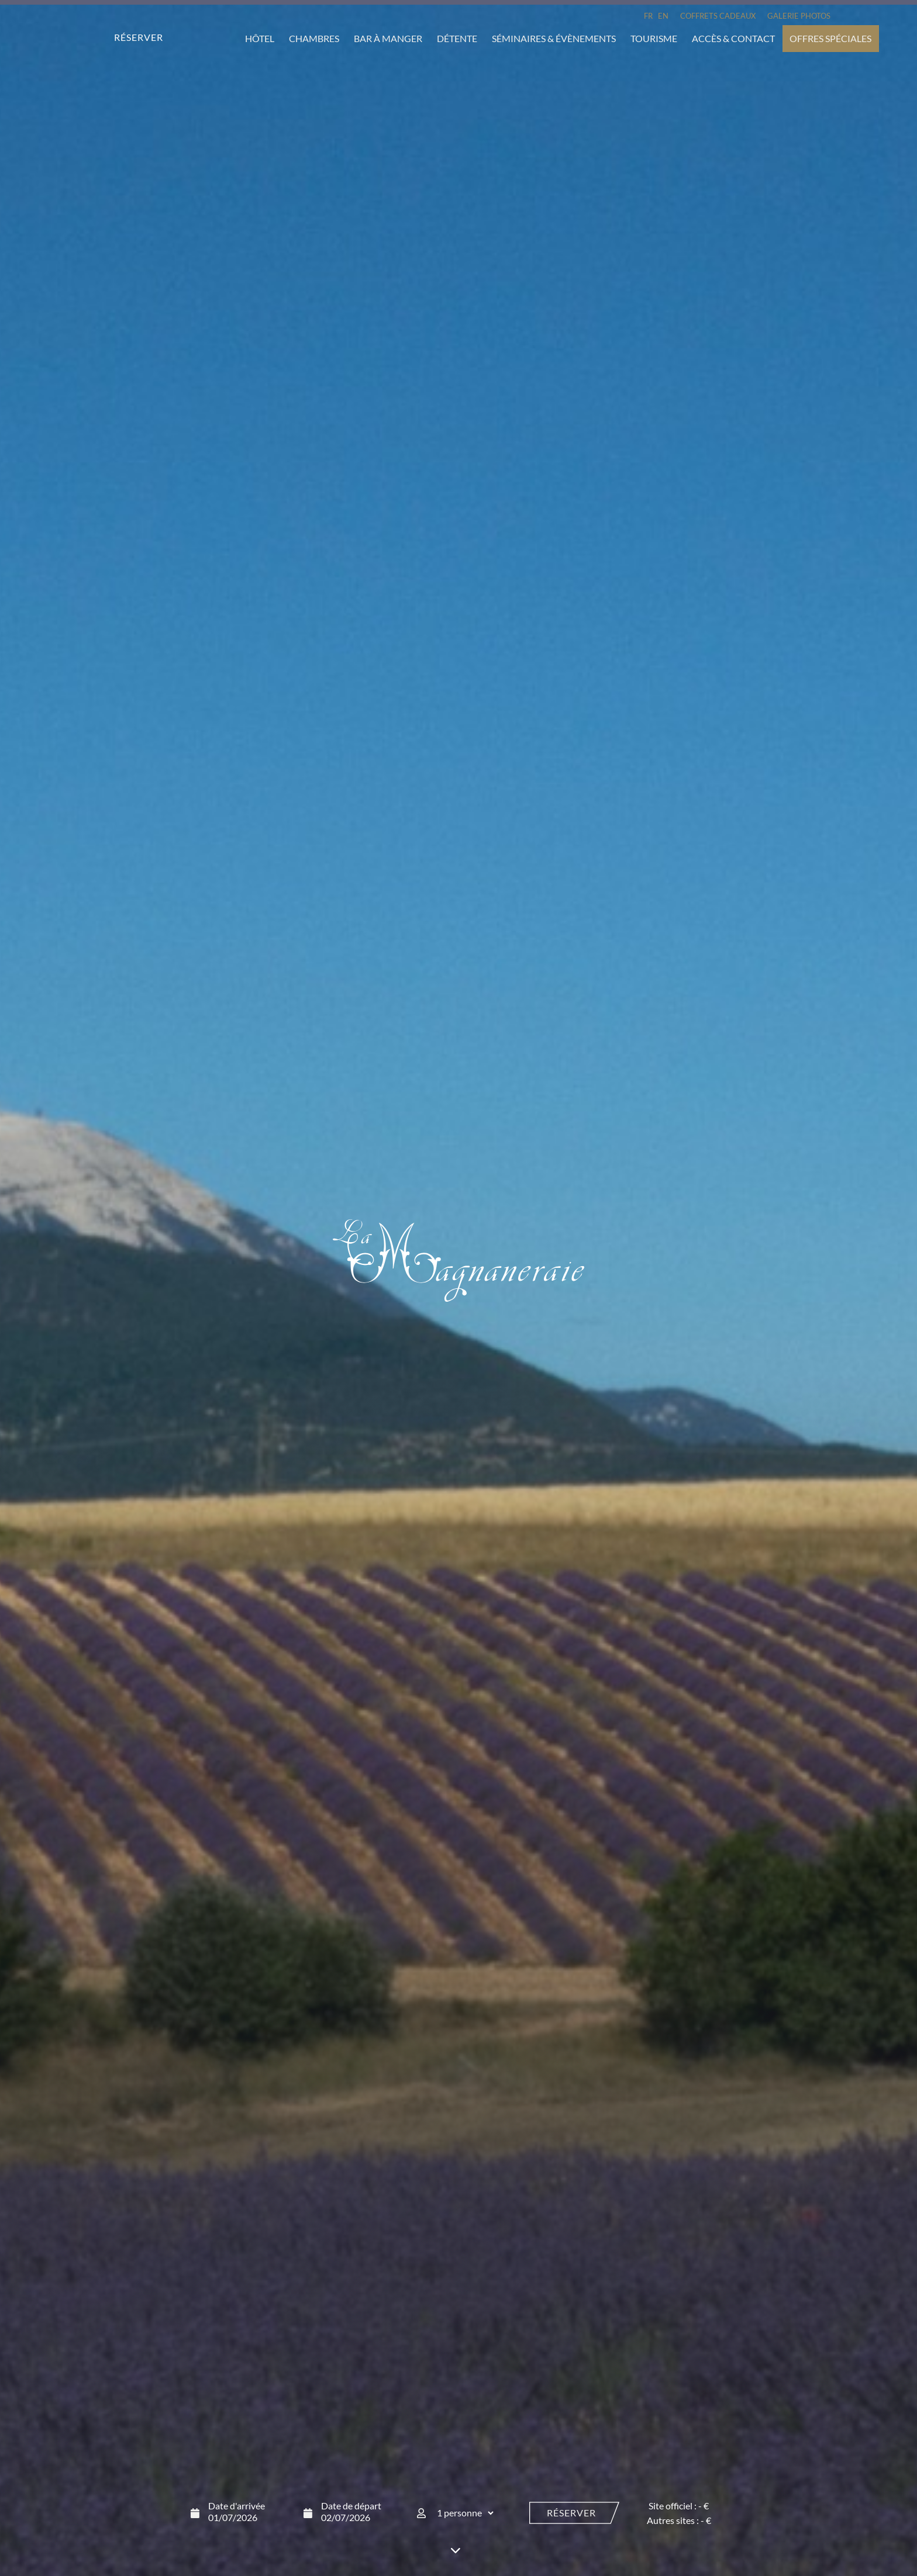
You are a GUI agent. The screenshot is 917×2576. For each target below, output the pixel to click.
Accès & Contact (733, 38)
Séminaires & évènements (554, 38)
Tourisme (653, 38)
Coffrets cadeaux (718, 15)
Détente (457, 38)
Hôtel (259, 38)
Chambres (314, 38)
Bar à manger (388, 38)
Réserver (571, 2512)
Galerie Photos (798, 15)
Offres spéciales (830, 38)
